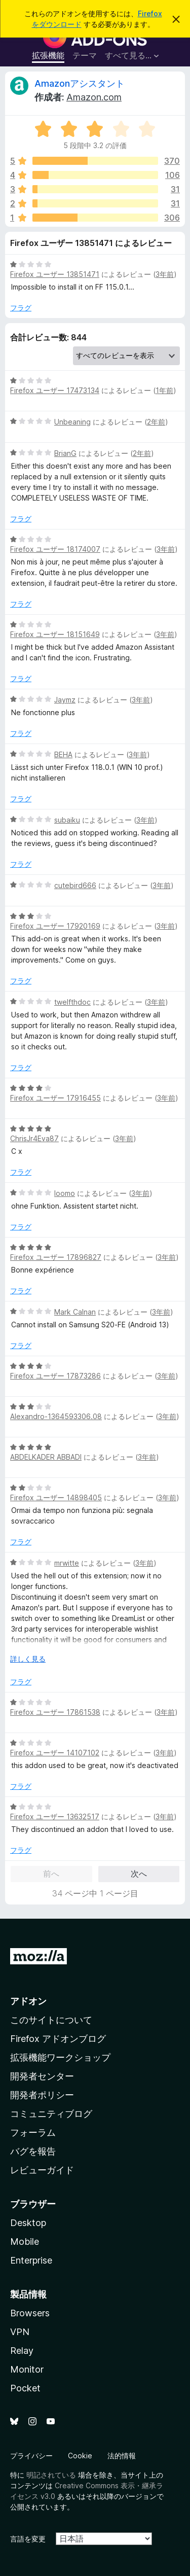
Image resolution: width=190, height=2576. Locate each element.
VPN (19, 2331)
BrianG (65, 453)
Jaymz (64, 699)
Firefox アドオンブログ (58, 2038)
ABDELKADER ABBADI (46, 1457)
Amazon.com (94, 97)
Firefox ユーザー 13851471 (54, 274)
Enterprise (31, 2260)
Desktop (28, 2222)
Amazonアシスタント (79, 83)
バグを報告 (33, 2151)
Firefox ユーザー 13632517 (54, 1816)
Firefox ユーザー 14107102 (54, 1752)
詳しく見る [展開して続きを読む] (28, 1658)
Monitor (27, 2369)
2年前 (156, 421)
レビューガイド (42, 2170)
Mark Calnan (75, 1312)
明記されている (51, 2475)
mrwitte (66, 1563)
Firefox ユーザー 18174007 (55, 549)
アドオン (28, 2001)
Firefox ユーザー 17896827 (55, 1257)
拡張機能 (48, 55)
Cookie (80, 2455)
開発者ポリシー (42, 2095)
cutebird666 (75, 885)
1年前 (164, 390)
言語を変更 (28, 2538)
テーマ (84, 55)
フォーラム (33, 2132)
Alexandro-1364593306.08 (56, 1416)
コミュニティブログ (51, 2113)
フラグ (20, 307)
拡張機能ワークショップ (60, 2057)
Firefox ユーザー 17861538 (55, 1712)
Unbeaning (72, 421)
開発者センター (42, 2076)
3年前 (165, 274)
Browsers (30, 2313)
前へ (51, 1873)
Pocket (25, 2388)
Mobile (24, 2241)
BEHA (63, 754)
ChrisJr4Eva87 (34, 1138)
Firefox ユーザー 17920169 (55, 926)
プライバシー (31, 2455)
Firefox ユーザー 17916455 (55, 1097)
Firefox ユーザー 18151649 (55, 634)
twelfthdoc (72, 1002)
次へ (139, 1873)
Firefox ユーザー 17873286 (55, 1375)
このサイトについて (51, 2020)
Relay (21, 2350)
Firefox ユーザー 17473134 (54, 390)
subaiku (67, 820)
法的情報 (121, 2455)
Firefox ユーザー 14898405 (56, 1497)
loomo (64, 1193)
